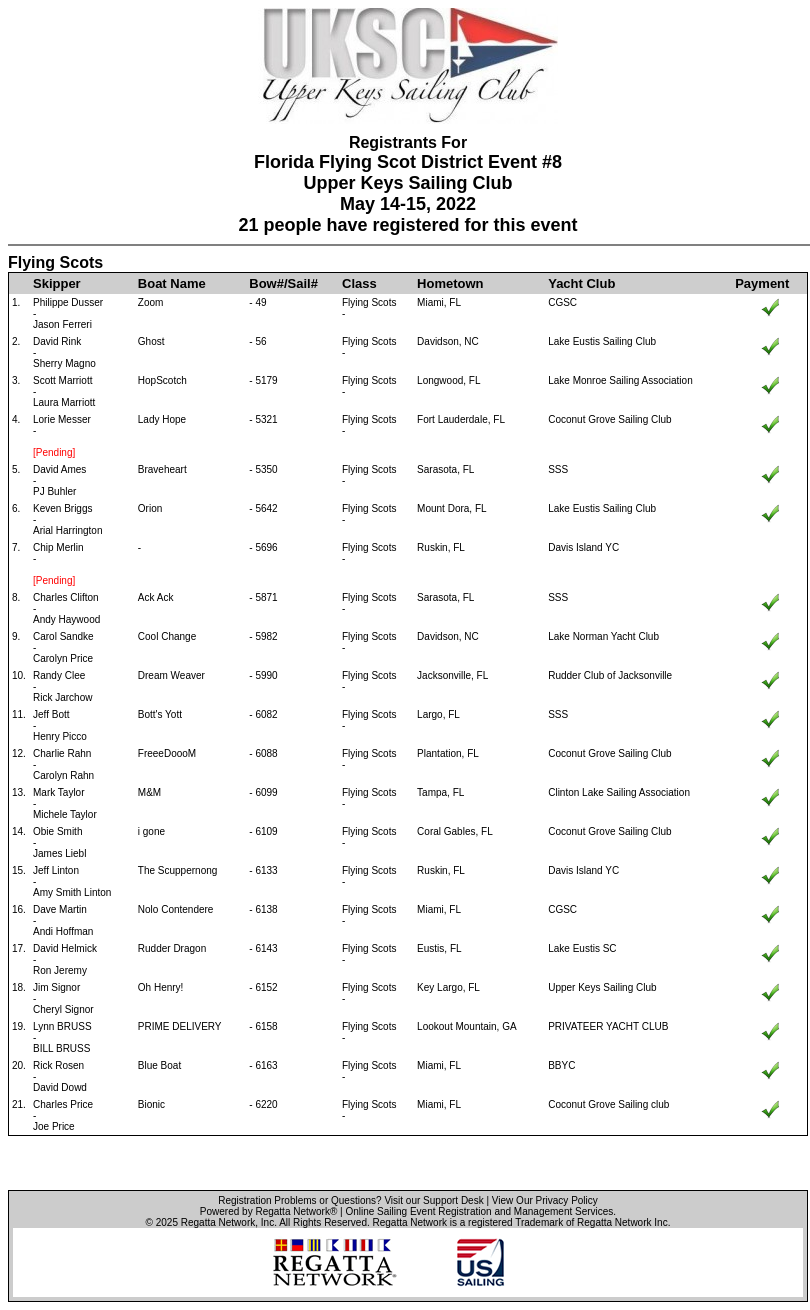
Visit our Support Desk (433, 1200)
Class (359, 283)
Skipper (57, 283)
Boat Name (172, 283)
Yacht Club (581, 283)
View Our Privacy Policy (545, 1200)
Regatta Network (218, 1222)
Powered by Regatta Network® (268, 1211)
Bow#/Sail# (283, 283)
